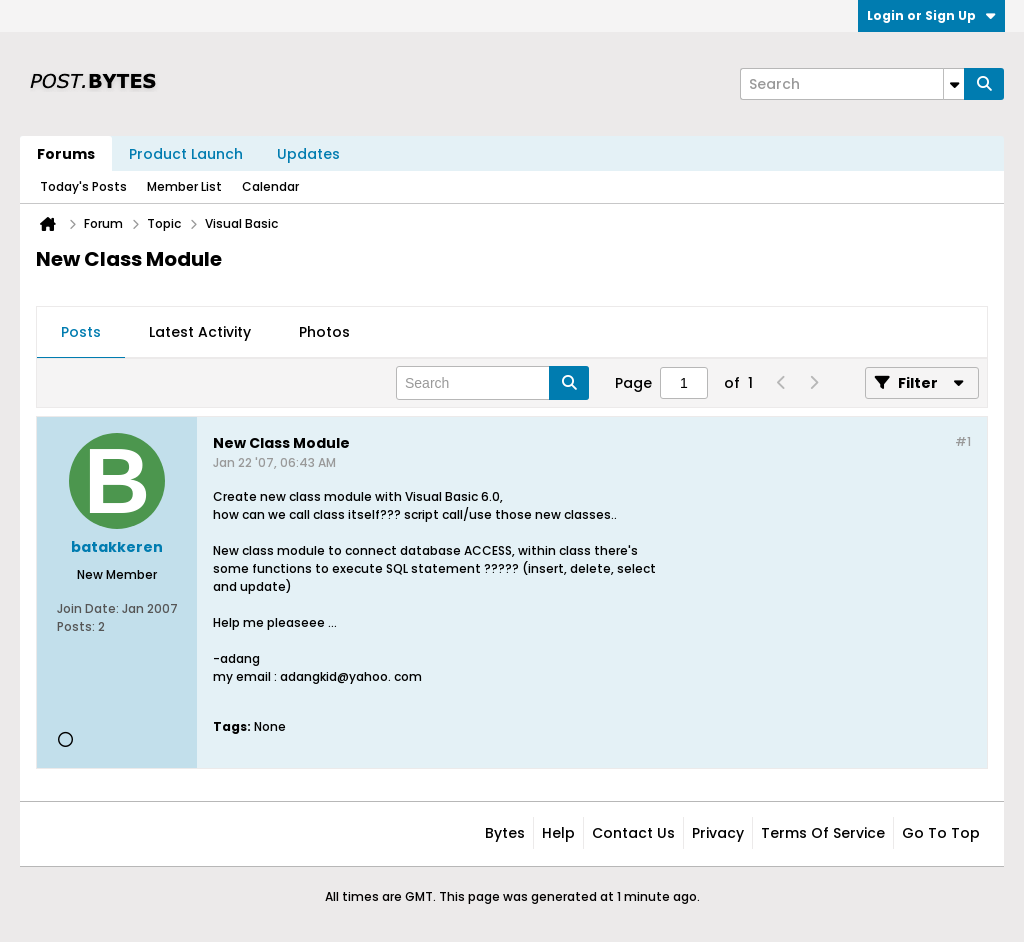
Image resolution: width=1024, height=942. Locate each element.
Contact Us (633, 833)
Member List (184, 186)
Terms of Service (823, 833)
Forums (66, 154)
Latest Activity (200, 332)
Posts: (76, 626)
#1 (963, 441)
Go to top (941, 833)
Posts (81, 332)
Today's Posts (83, 186)
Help (558, 833)
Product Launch (186, 154)
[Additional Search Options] (954, 84)
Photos (324, 332)
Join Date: (88, 608)
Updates (308, 154)
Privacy (718, 833)
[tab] (81, 333)
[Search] (852, 84)
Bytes (505, 833)
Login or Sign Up (931, 15)
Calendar (270, 186)
